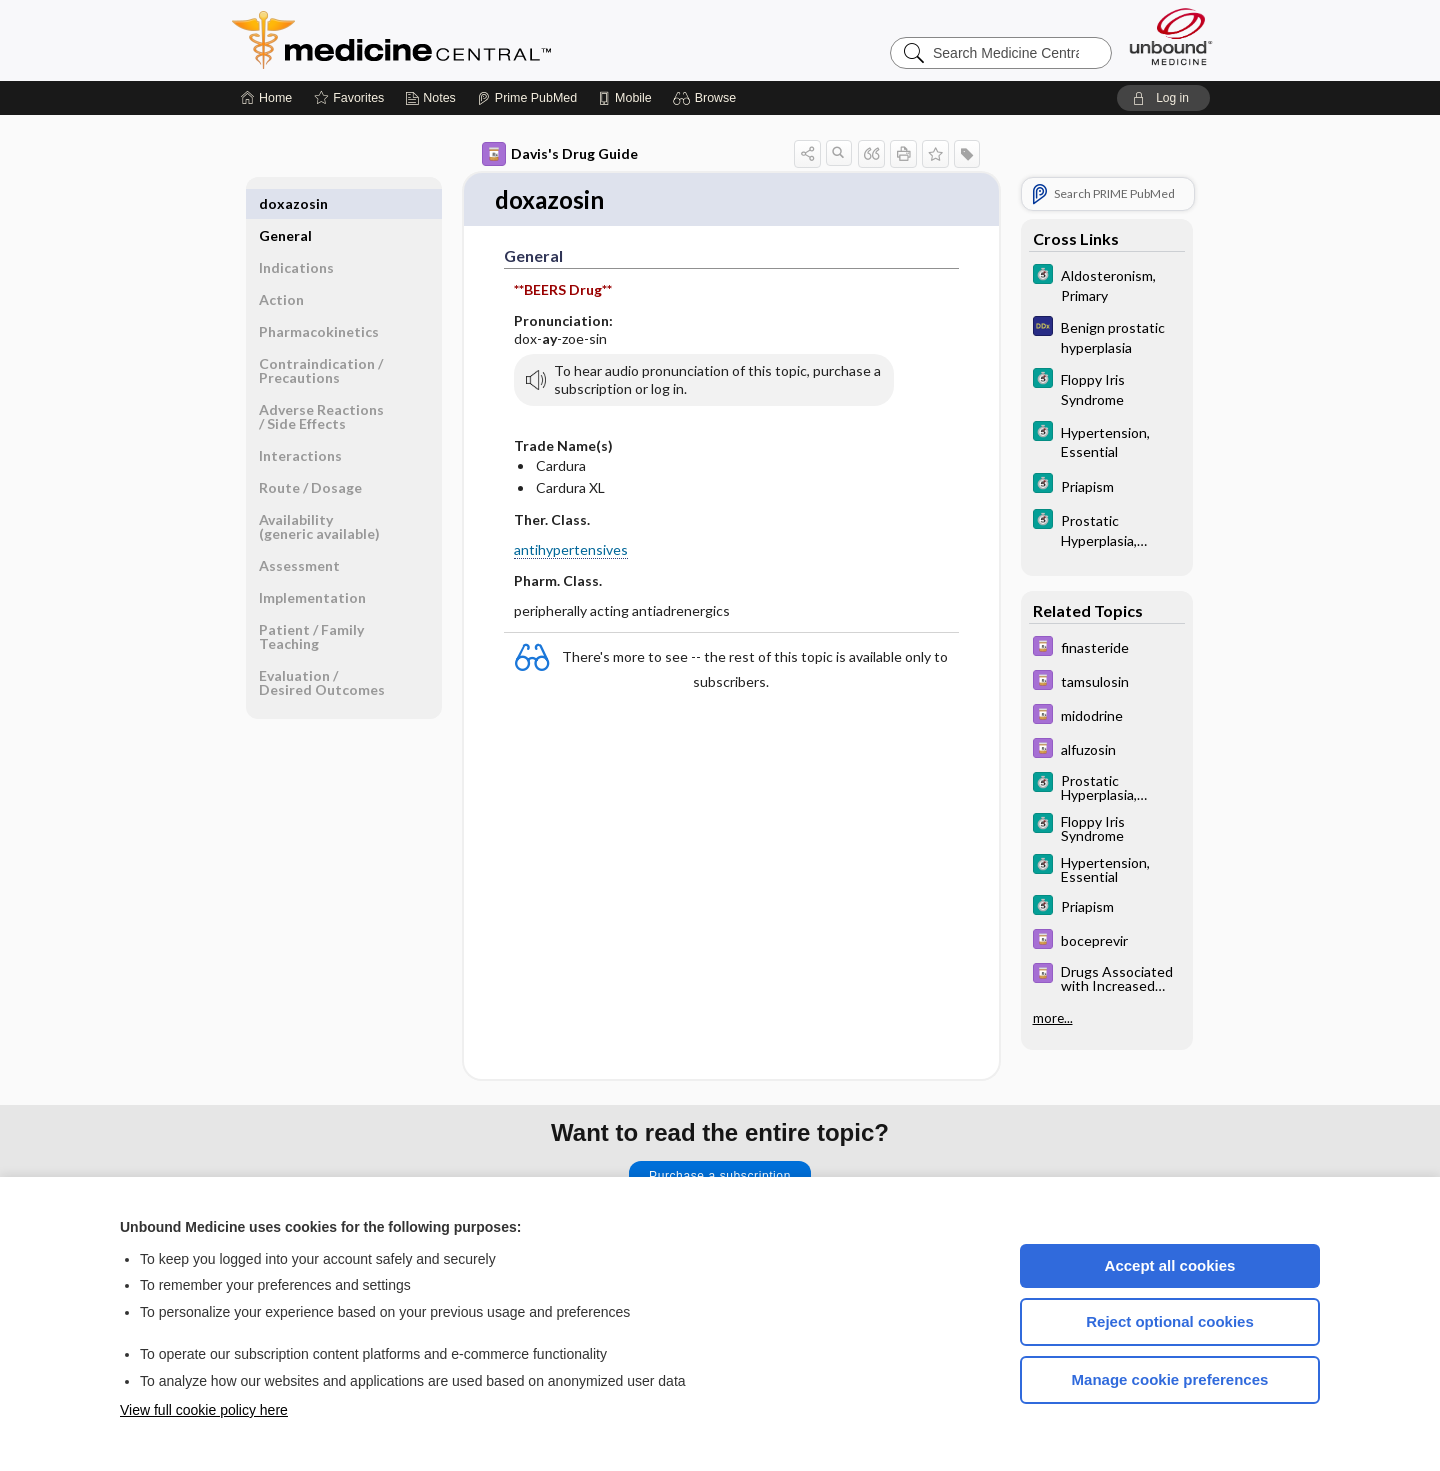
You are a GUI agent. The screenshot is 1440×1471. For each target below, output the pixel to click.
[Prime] (527, 98)
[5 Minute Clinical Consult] (1107, 284)
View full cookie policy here (204, 1410)
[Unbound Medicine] (1171, 36)
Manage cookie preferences (1170, 1379)
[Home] (266, 98)
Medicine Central (480, 40)
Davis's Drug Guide (560, 154)
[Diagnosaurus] (1107, 336)
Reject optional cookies (1170, 1321)
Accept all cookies (1170, 1265)
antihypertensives (571, 550)
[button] (707, 98)
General (285, 203)
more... (1053, 1018)
